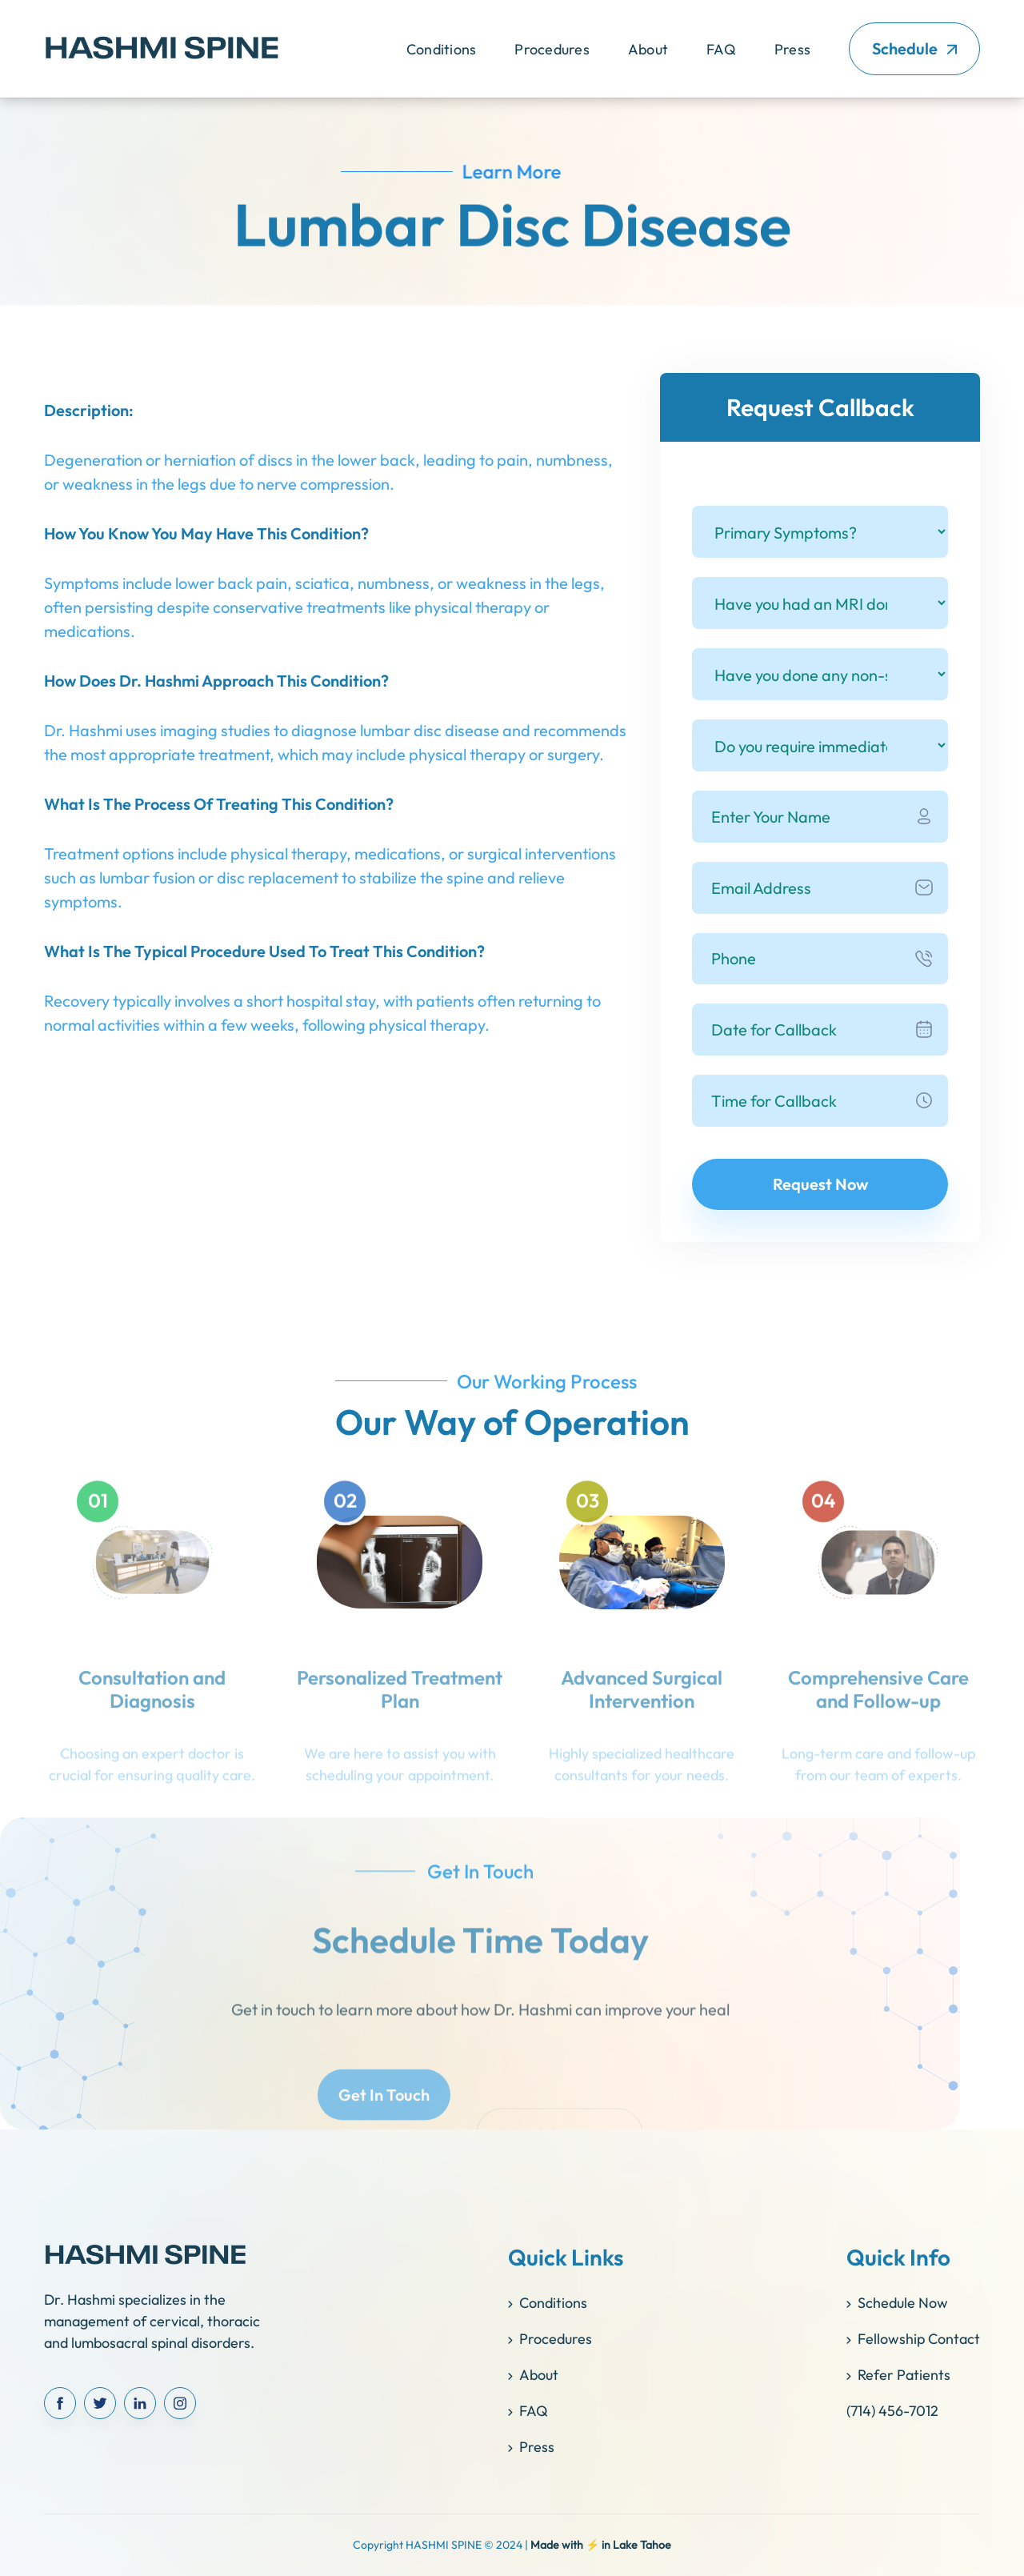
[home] (161, 49)
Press (792, 49)
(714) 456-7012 (892, 2411)
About (648, 49)
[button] (441, 49)
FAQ (721, 49)
